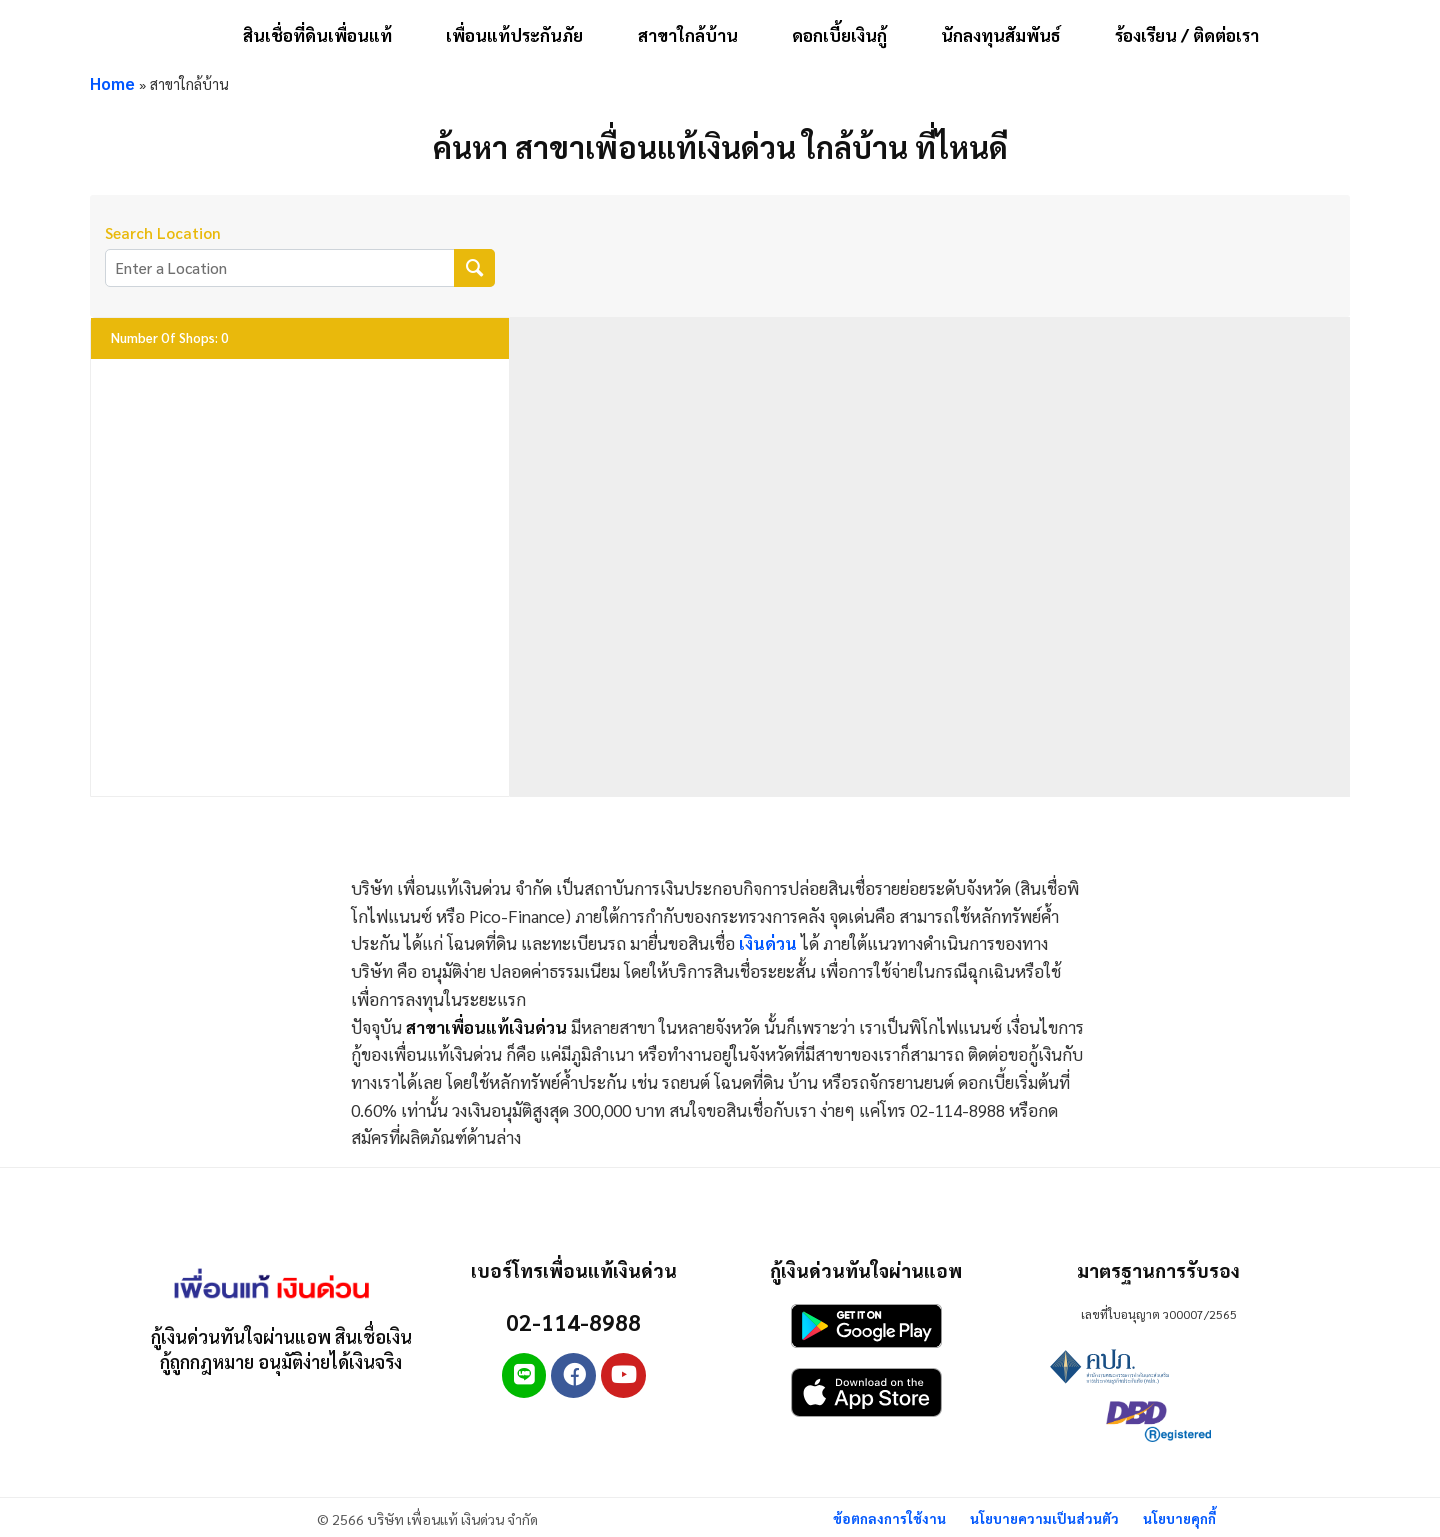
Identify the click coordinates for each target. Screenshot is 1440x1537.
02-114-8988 (574, 1320)
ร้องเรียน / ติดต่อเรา (1187, 35)
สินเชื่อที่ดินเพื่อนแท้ (317, 35)
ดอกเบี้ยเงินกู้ (839, 35)
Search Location (163, 234)
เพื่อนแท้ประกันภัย (514, 35)
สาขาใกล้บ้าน (688, 35)
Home (113, 83)
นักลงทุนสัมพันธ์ (1001, 35)
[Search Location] (474, 269)
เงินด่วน (768, 943)
